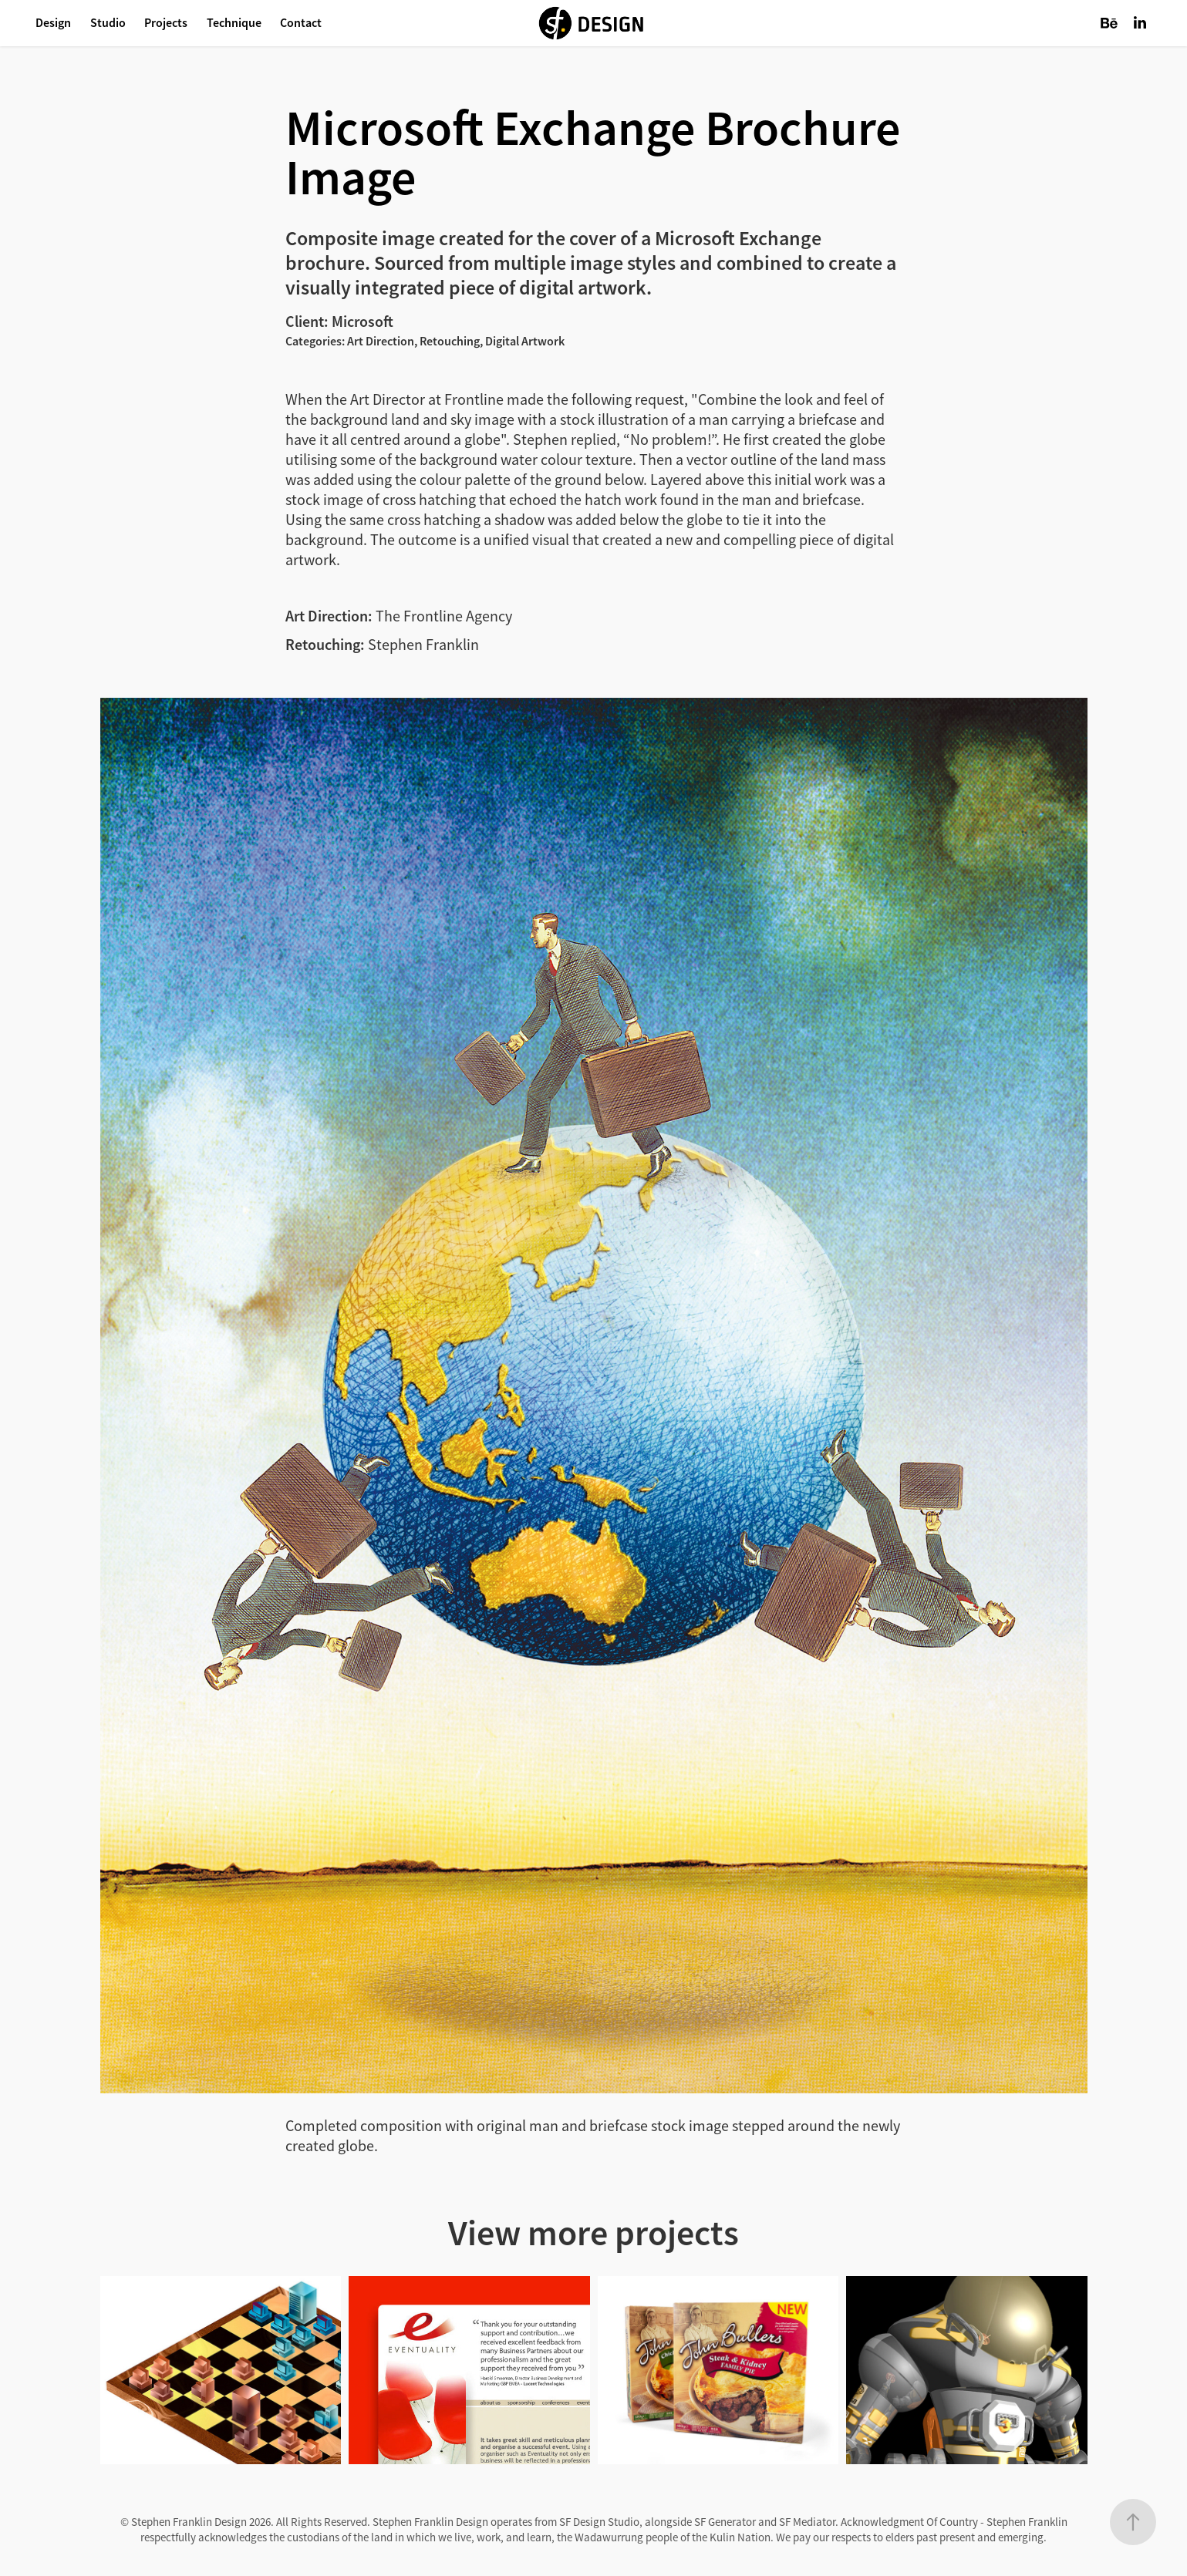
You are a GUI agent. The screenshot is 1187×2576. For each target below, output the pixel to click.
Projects (165, 23)
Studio (108, 23)
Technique (234, 23)
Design (53, 23)
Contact (301, 23)
